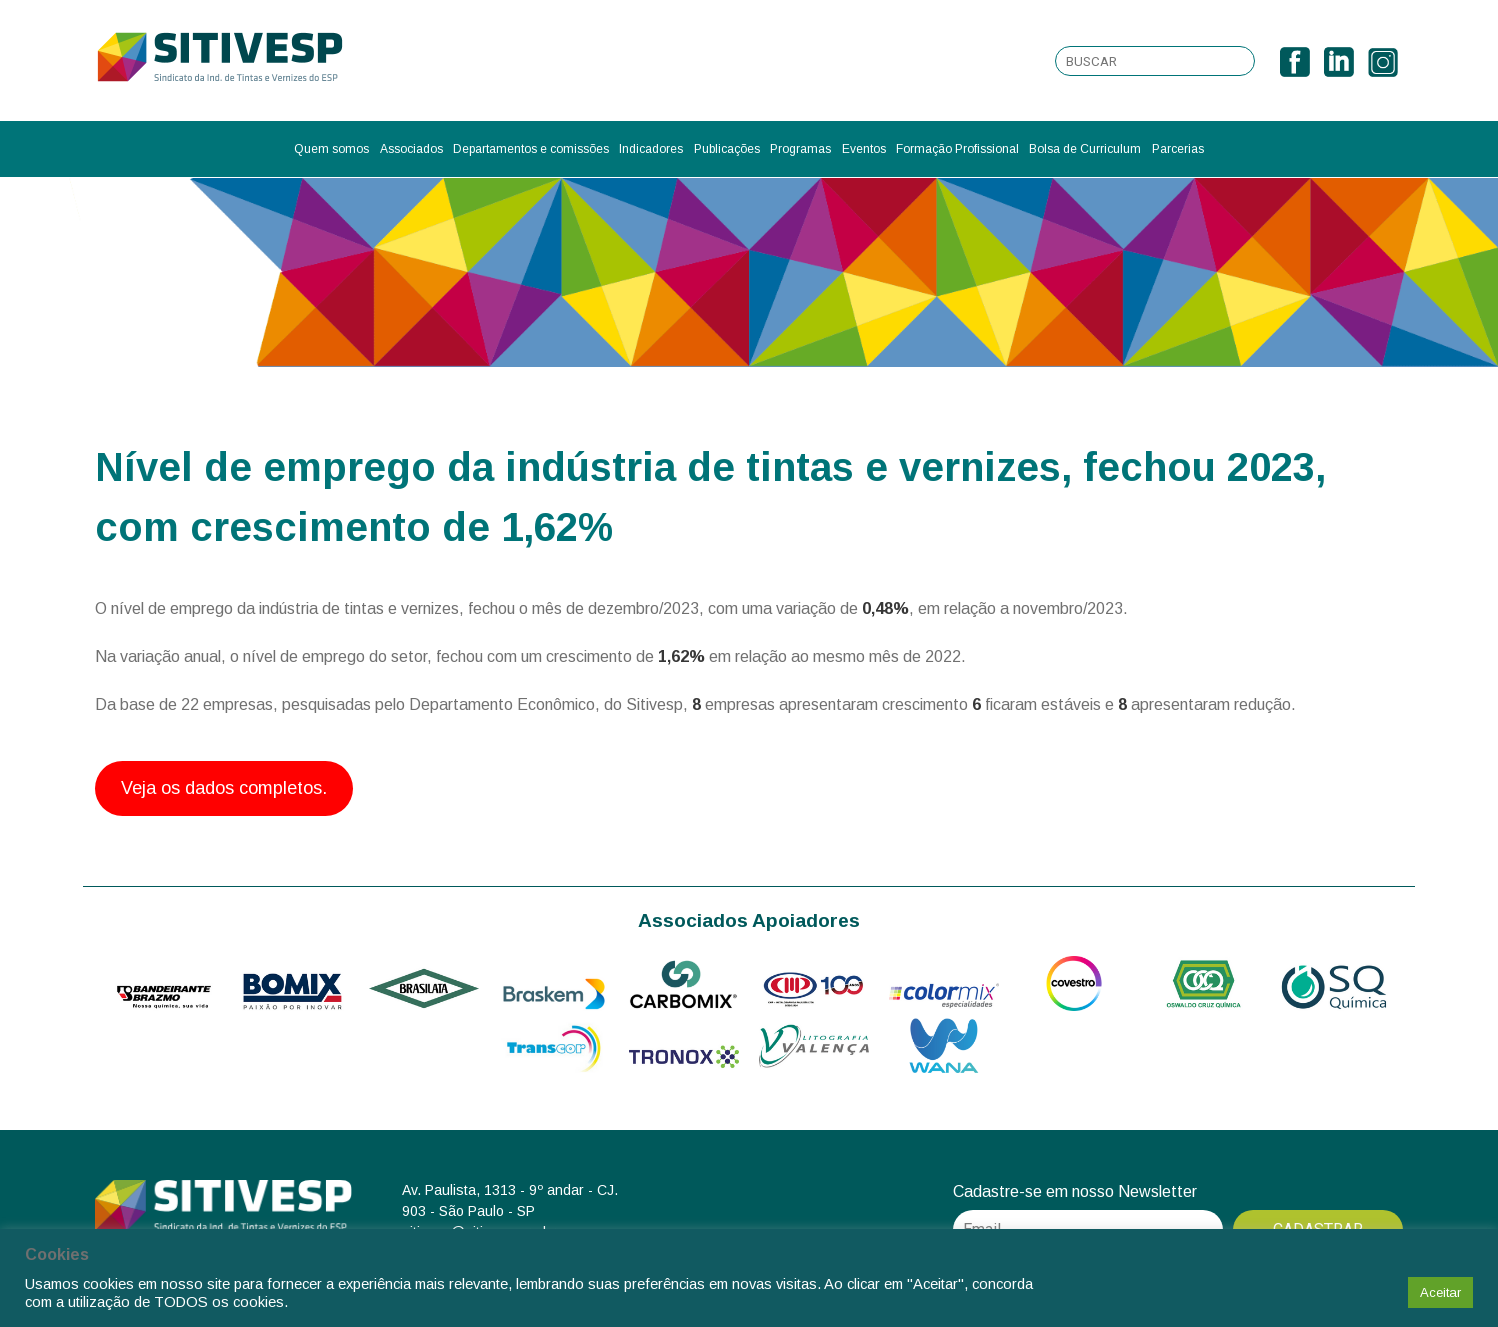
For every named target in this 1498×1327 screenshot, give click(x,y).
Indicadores (651, 149)
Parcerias (1178, 149)
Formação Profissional (957, 149)
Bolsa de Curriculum (1085, 149)
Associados (411, 149)
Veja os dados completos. (224, 788)
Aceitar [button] (1440, 1292)
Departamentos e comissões (531, 149)
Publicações (727, 149)
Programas (800, 149)
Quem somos (331, 149)
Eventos (864, 149)
